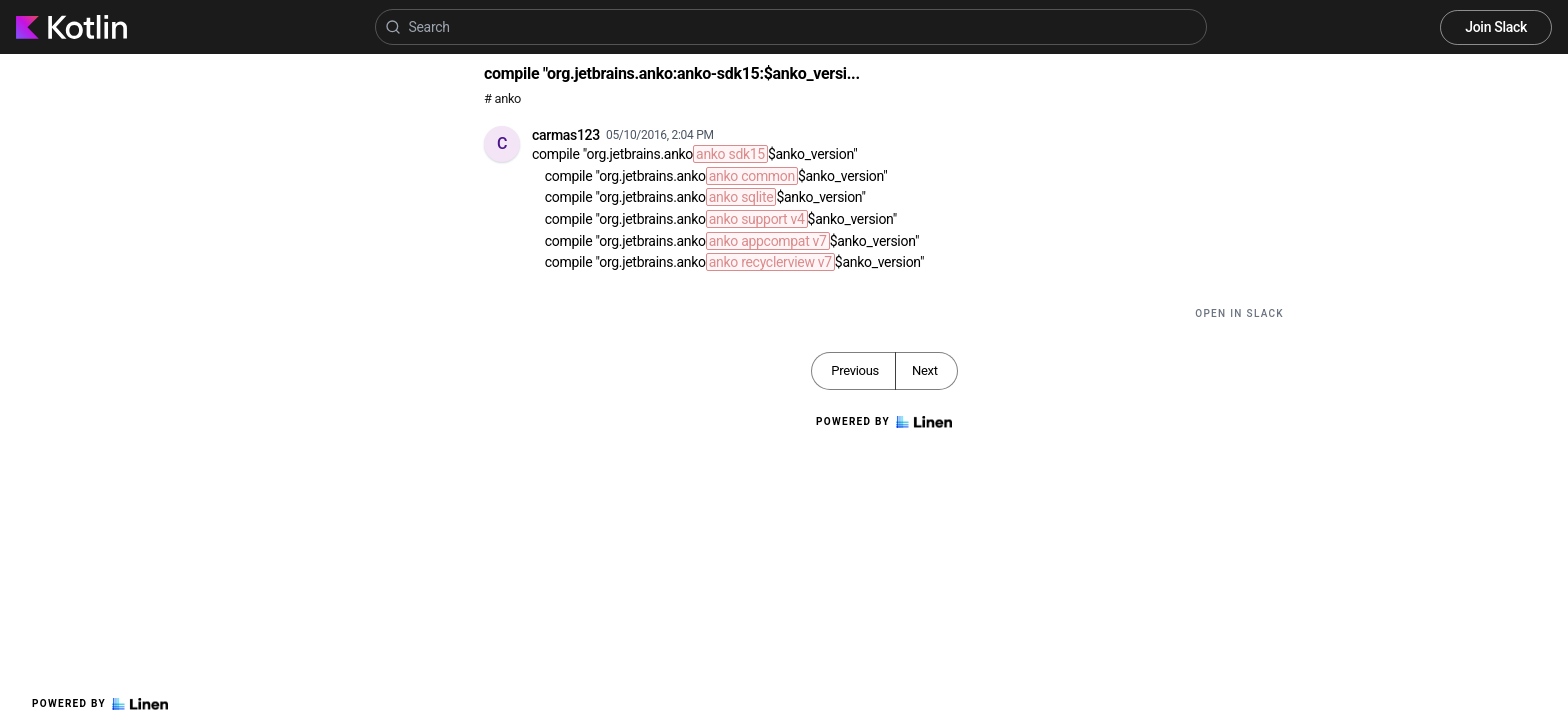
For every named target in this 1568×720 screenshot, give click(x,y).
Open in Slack (1239, 313)
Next (925, 370)
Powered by (100, 704)
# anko (502, 98)
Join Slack (1496, 27)
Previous (855, 370)
